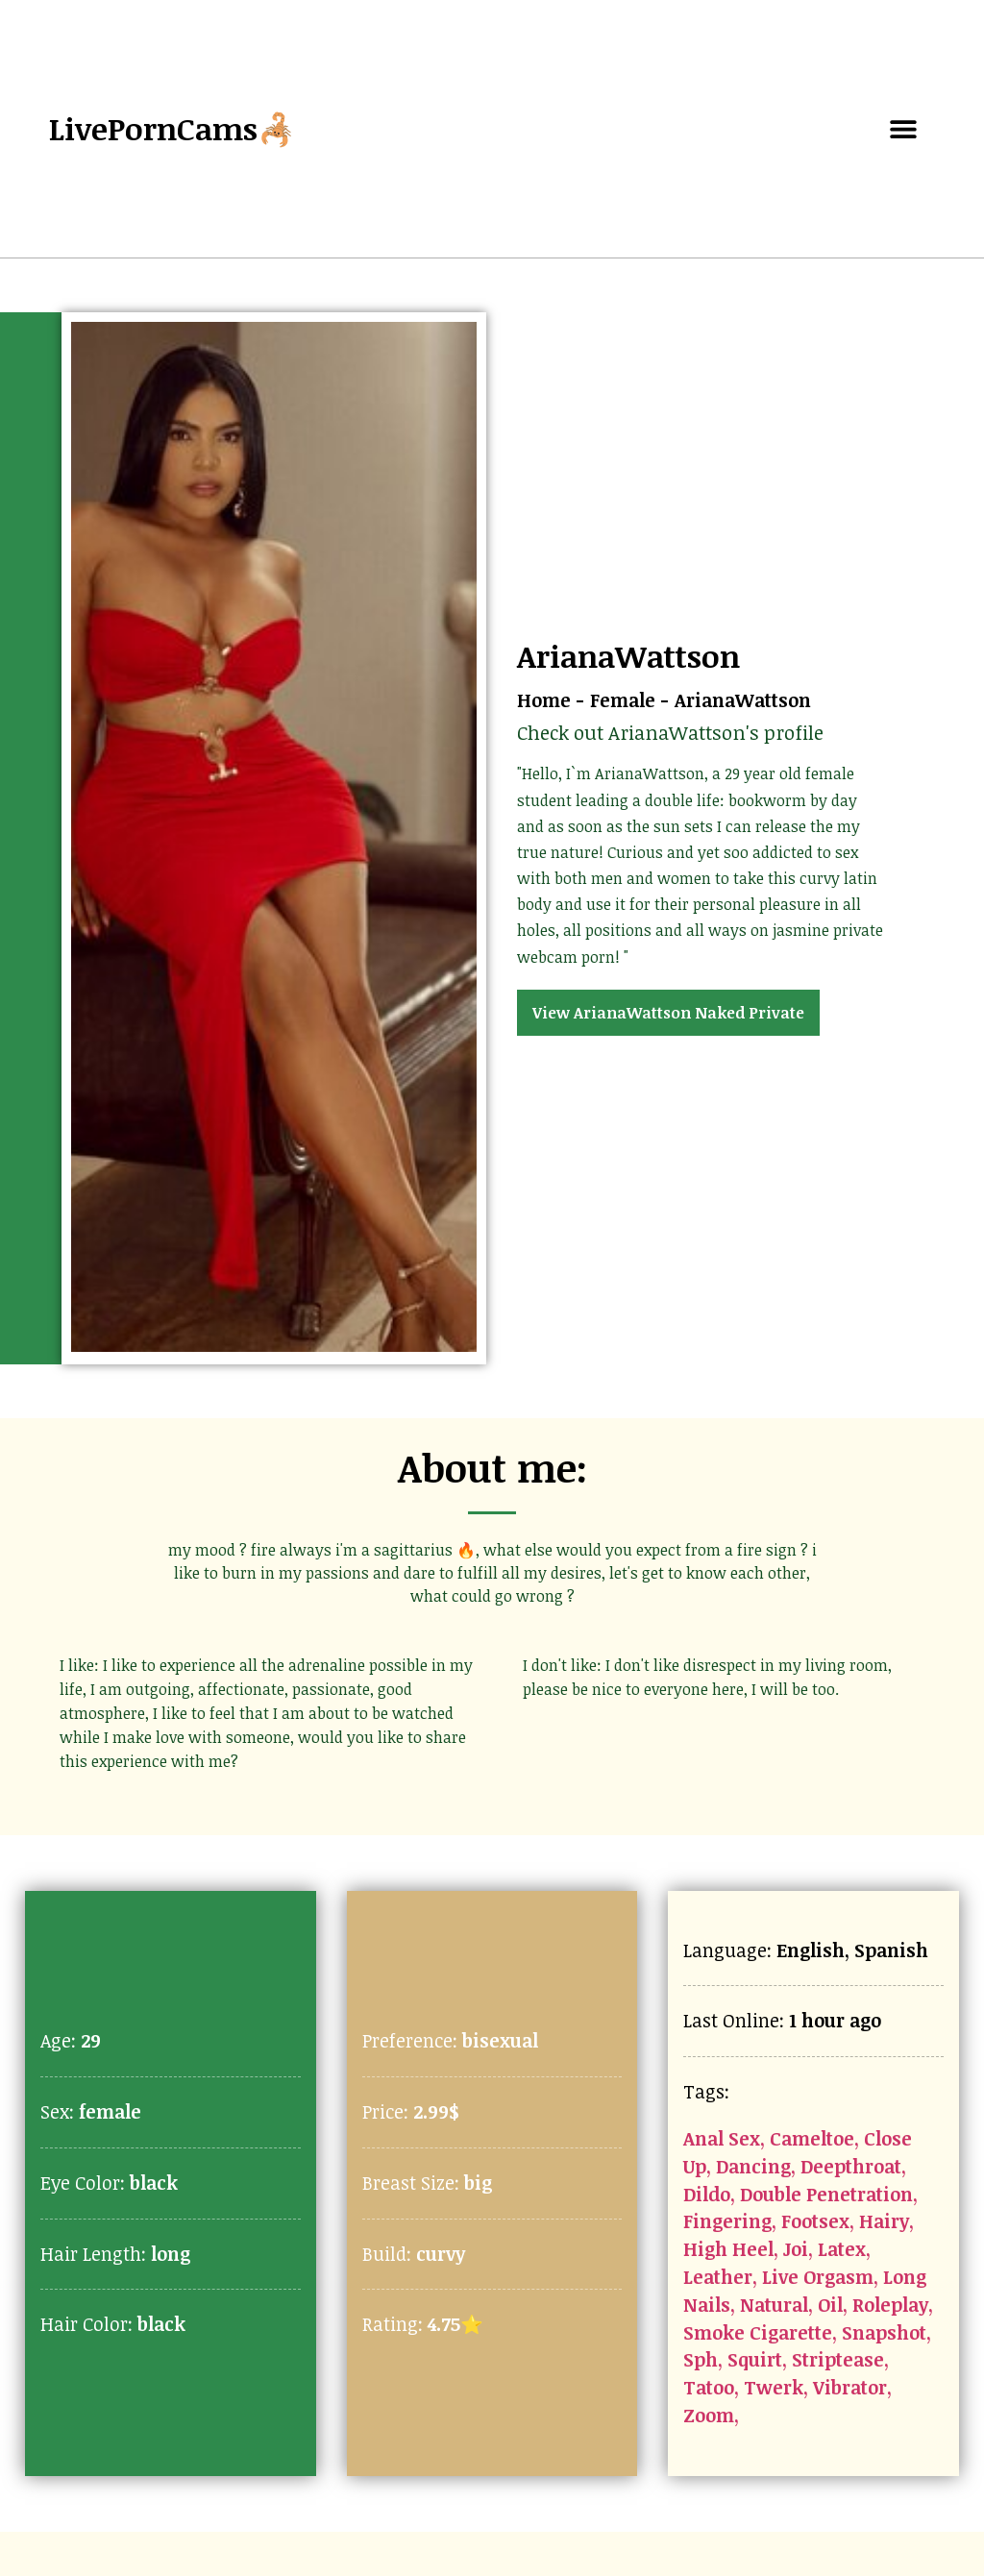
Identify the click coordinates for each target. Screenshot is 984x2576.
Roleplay (890, 2305)
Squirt (754, 2359)
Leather (717, 2277)
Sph (700, 2359)
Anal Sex (721, 2138)
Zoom (708, 2415)
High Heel (728, 2249)
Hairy (884, 2221)
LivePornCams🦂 (172, 128)
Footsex (815, 2221)
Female (622, 700)
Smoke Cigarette (757, 2332)
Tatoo (708, 2387)
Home (544, 700)
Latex (842, 2249)
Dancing (753, 2166)
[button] (903, 129)
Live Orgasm (817, 2277)
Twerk (773, 2387)
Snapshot (884, 2332)
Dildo (706, 2194)
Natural (774, 2305)
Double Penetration (826, 2194)
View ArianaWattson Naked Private (668, 1012)
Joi (795, 2249)
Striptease (838, 2359)
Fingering (727, 2221)
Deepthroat (850, 2166)
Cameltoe (812, 2138)
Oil (830, 2305)
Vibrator (850, 2387)
